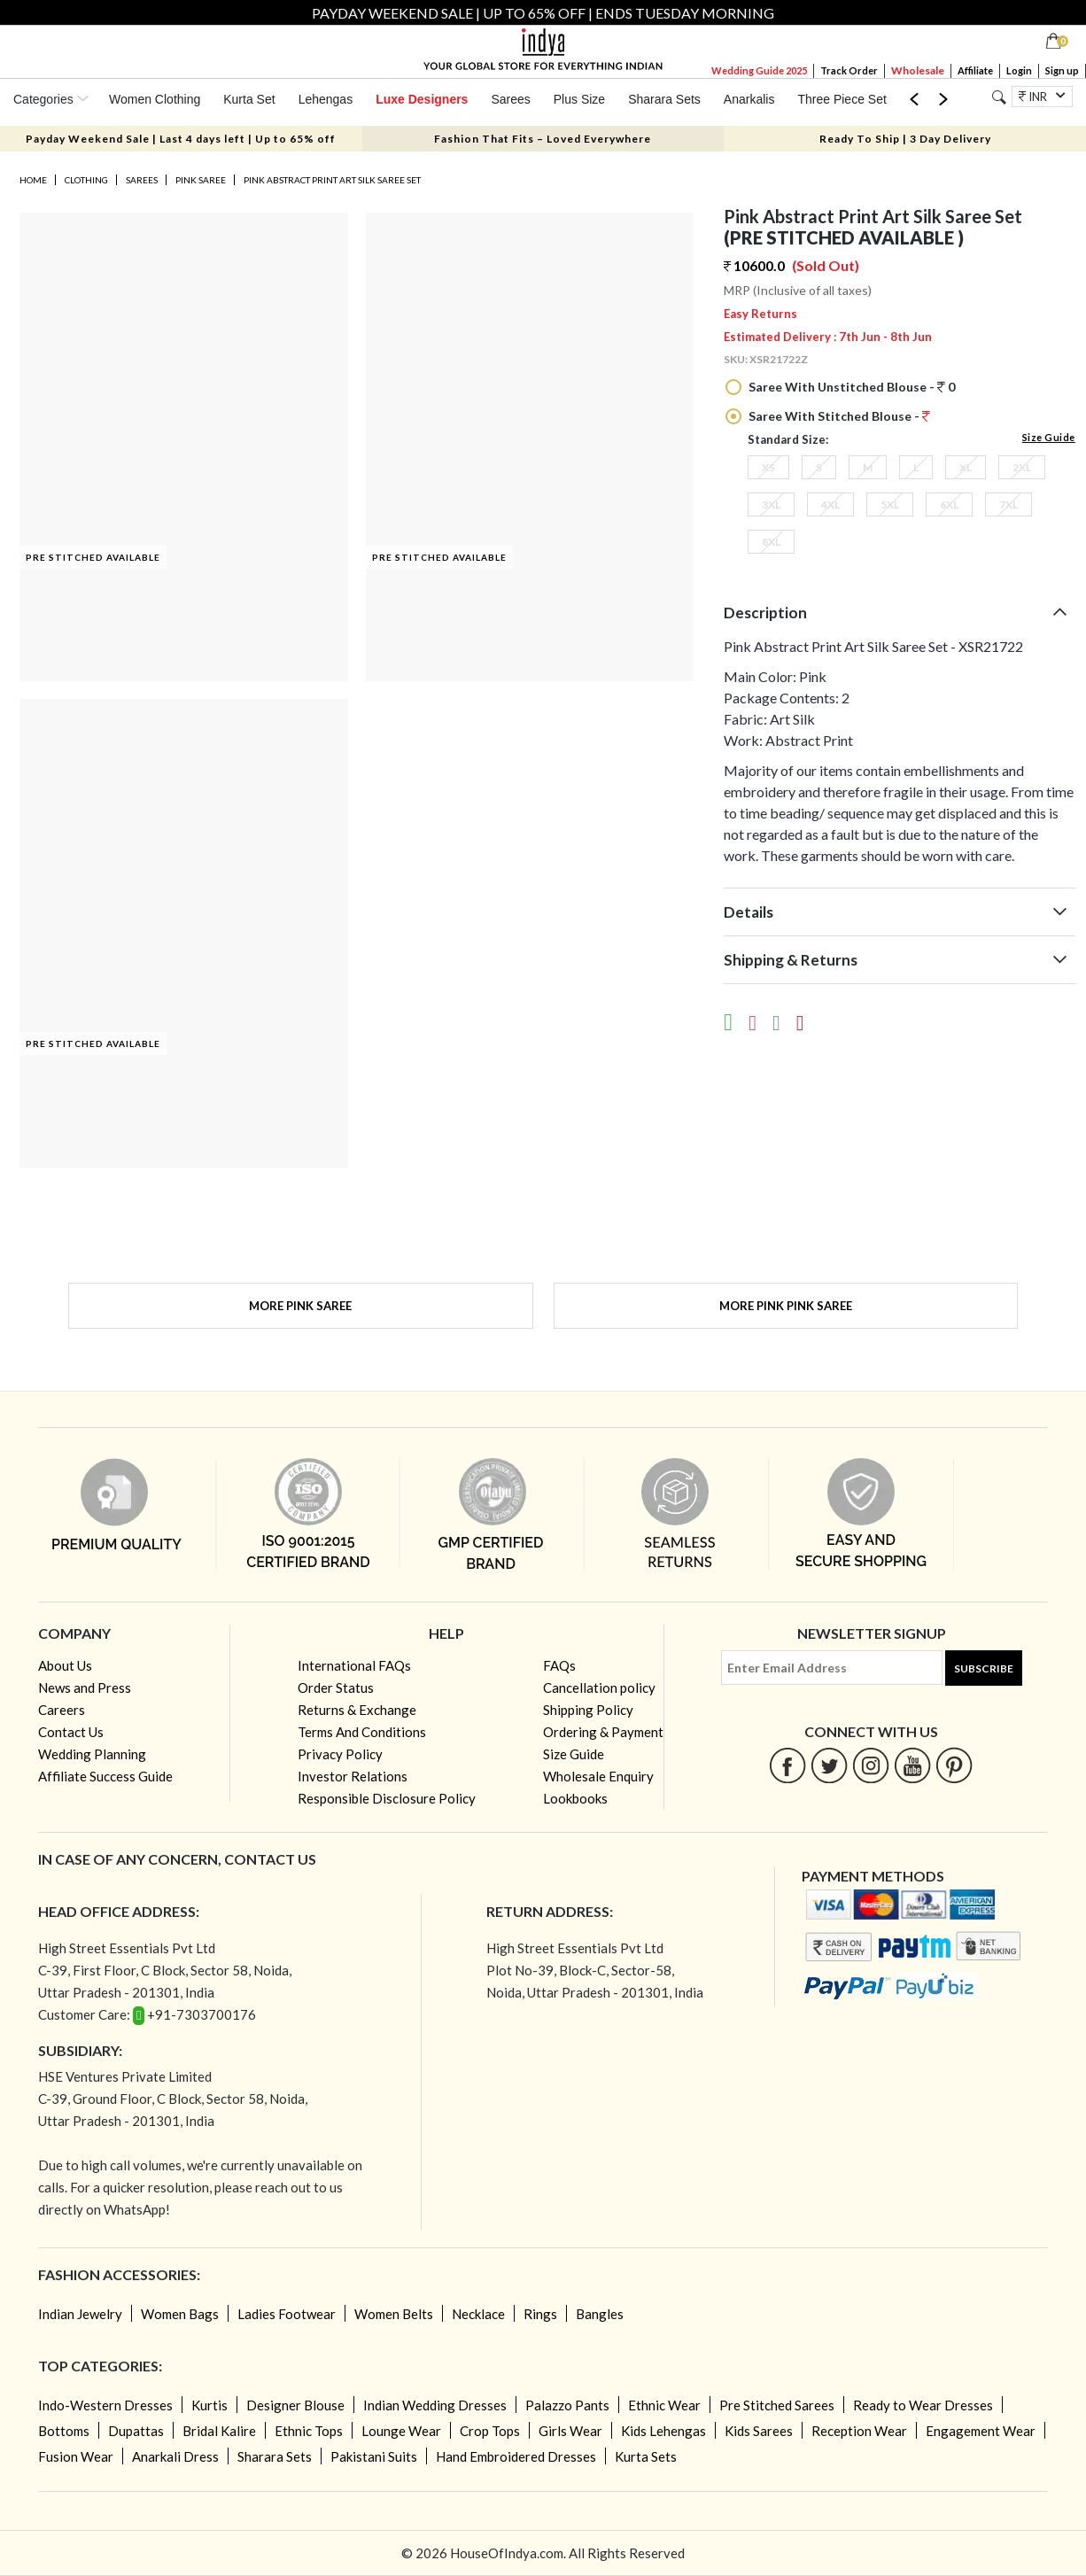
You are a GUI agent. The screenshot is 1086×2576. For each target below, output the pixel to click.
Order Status (336, 1687)
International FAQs (354, 1665)
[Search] (998, 97)
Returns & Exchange (357, 1710)
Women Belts (393, 2314)
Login (1019, 70)
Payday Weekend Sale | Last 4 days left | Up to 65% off (181, 138)
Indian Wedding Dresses (435, 2405)
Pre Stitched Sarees (776, 2405)
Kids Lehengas (663, 2431)
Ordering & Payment (603, 1732)
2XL (1021, 467)
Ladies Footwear (286, 2314)
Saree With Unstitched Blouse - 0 (850, 386)
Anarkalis (749, 99)
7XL (1008, 504)
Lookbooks (575, 1798)
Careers (61, 1710)
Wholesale (917, 70)
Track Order (849, 70)
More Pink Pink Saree (785, 1306)
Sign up (1062, 70)
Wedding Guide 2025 (759, 70)
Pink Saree (200, 180)
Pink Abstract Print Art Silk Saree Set (332, 180)
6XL (949, 504)
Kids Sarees (759, 2431)
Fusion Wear (75, 2456)
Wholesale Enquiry (598, 1776)
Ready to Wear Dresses (923, 2405)
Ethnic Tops (309, 2431)
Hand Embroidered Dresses (516, 2456)
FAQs (559, 1665)
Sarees (510, 99)
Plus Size (579, 99)
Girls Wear (570, 2431)
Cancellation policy (599, 1687)
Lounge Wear (401, 2431)
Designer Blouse (295, 2405)
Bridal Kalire (219, 2431)
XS (768, 467)
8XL (771, 541)
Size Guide (1048, 437)
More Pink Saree (300, 1306)
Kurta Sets (646, 2456)
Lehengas (326, 99)
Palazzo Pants (567, 2405)
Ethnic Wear (664, 2405)
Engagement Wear (981, 2431)
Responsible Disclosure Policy (387, 1798)
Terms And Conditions (362, 1732)
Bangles (600, 2314)
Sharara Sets (664, 99)
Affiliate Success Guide (105, 1776)
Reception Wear (859, 2431)
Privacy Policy (340, 1754)
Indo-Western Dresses (105, 2405)
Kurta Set (249, 99)
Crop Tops (490, 2431)
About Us (65, 1665)
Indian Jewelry (80, 2314)
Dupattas (136, 2431)
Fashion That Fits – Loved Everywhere (542, 138)
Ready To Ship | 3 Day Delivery (905, 138)
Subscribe (983, 1668)
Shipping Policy (588, 1710)
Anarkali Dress (175, 2456)
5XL (889, 504)
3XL (771, 504)
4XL (830, 504)
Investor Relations (352, 1776)
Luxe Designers (422, 99)
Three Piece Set (841, 99)
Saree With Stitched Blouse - (838, 415)
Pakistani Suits (373, 2456)
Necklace (478, 2314)
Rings (540, 2314)
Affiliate (975, 70)
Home (33, 180)
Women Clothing (154, 99)
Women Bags (180, 2314)
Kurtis (209, 2405)
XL (965, 467)
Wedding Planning (92, 1754)
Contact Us (71, 1732)
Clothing (86, 180)
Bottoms (63, 2431)
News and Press (84, 1687)
